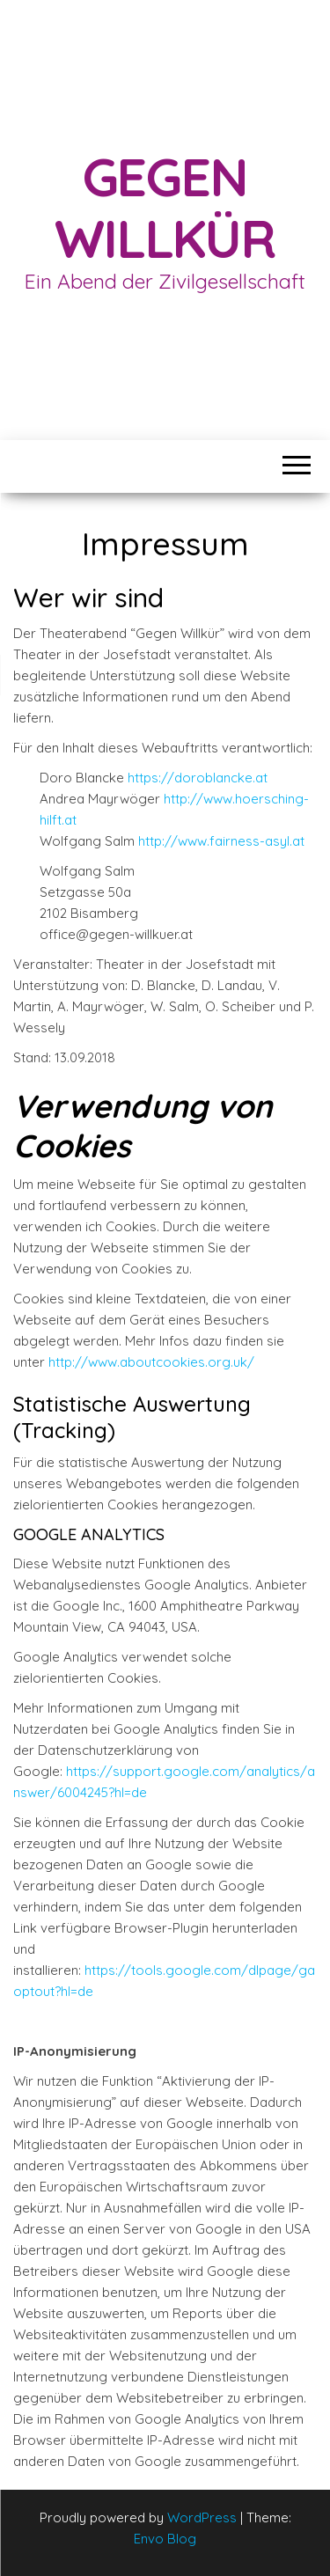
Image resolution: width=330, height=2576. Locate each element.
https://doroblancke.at (198, 777)
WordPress (202, 2517)
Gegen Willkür (165, 207)
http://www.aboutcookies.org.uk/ (151, 1362)
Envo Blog (165, 2538)
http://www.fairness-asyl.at (221, 841)
